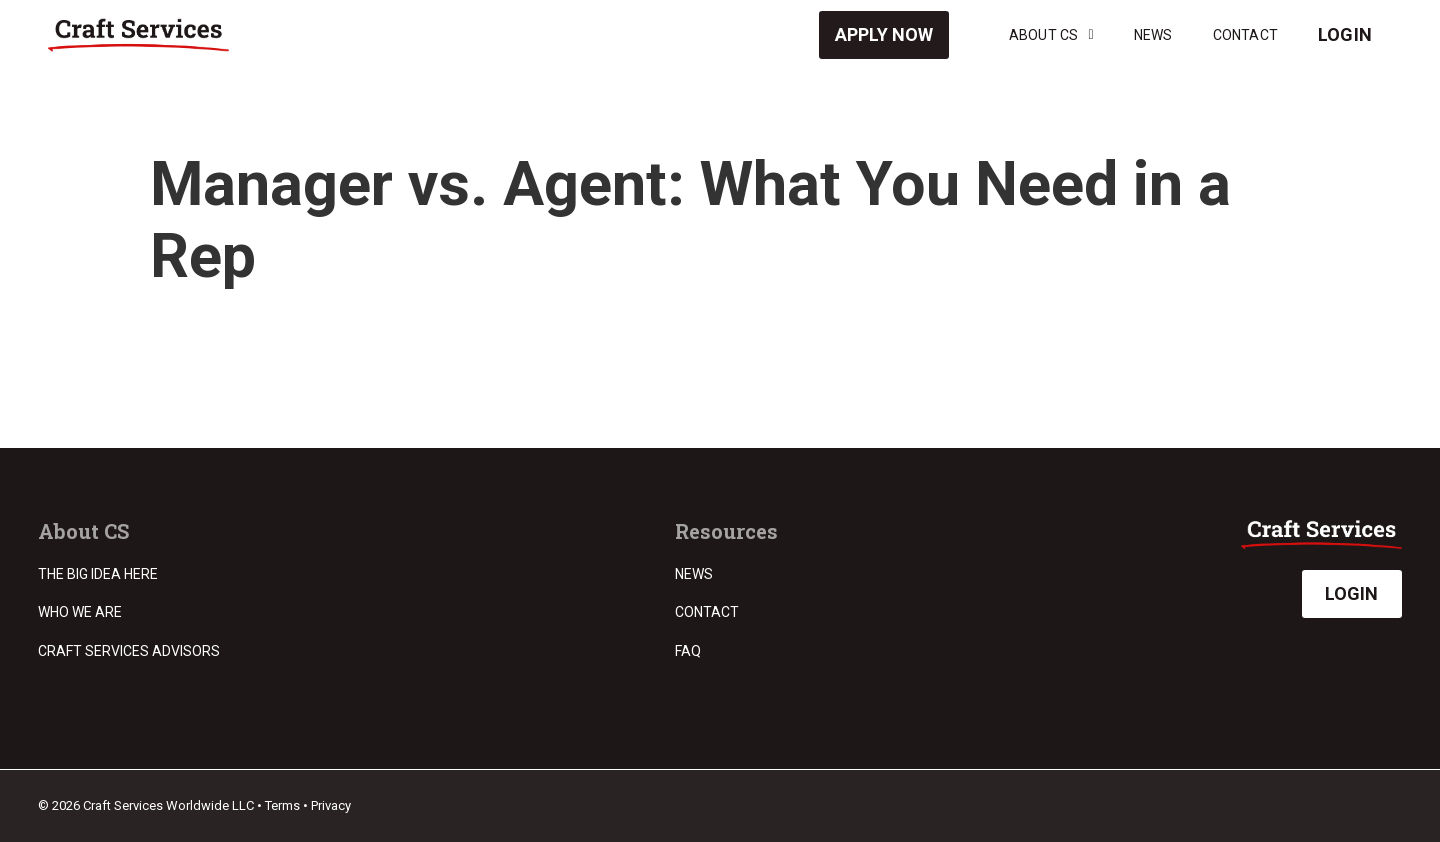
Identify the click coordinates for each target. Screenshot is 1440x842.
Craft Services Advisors (129, 651)
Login (1345, 34)
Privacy (331, 805)
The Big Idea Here (98, 574)
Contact (1245, 35)
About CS (1051, 35)
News (1153, 35)
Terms (282, 805)
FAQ (688, 651)
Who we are (80, 612)
